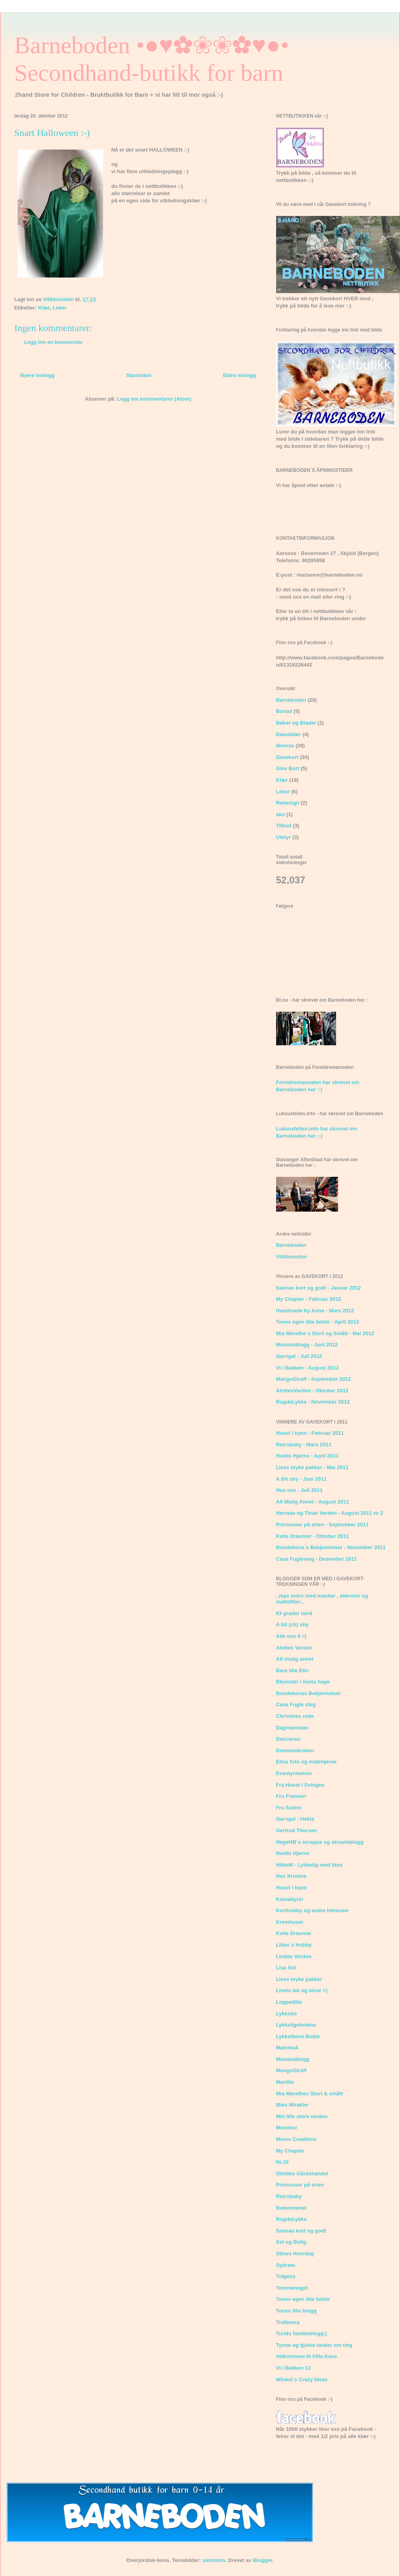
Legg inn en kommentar (53, 342)
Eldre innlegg (239, 375)
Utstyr (283, 837)
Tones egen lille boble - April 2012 (317, 1322)
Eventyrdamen (294, 1773)
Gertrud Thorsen (296, 1830)
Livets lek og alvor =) (302, 1990)
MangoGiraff (291, 2070)
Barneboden (291, 700)
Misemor (286, 2128)
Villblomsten (291, 1257)
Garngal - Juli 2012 (299, 1356)
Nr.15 (282, 2162)
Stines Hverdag (295, 2253)
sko (280, 814)
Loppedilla (289, 2002)
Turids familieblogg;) (301, 2333)
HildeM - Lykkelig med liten (309, 1865)
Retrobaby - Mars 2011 (304, 1445)
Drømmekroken (295, 1750)
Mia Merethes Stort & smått (309, 2094)
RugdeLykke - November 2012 (313, 1402)
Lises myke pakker (299, 1979)
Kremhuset (289, 1922)
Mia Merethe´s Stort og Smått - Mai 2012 (325, 1333)
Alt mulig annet (295, 1659)
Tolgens (286, 2276)
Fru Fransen (291, 1796)
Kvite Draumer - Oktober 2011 (312, 1536)
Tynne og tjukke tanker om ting (314, 2345)
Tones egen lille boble (303, 2299)
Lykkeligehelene (296, 2025)
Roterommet (291, 2208)
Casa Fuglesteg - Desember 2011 (316, 1559)
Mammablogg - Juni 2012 (307, 1345)
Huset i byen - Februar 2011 (310, 1433)
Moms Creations (296, 2139)
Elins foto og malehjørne (306, 1762)
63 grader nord (294, 1613)
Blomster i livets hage (303, 1682)
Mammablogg (293, 2059)
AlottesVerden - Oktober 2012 (312, 1391)
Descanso (288, 1739)
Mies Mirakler (292, 2105)
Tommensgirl (292, 2288)
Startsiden (139, 375)
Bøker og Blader (296, 723)
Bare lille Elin (292, 1670)
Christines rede (295, 1716)
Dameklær (288, 734)
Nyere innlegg (37, 375)
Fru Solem (289, 1808)
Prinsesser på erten (300, 2185)
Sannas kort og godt (301, 2231)
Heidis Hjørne (293, 1853)
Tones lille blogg (296, 2311)
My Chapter (290, 2151)
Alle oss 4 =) (291, 1636)
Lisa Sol (286, 1968)
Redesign (288, 803)
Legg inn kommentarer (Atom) (154, 399)
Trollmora (288, 2322)
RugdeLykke (291, 2219)
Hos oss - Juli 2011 (299, 1490)
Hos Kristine (291, 1876)
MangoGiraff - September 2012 (313, 1379)
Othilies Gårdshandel (302, 2174)
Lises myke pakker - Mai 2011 (312, 1467)
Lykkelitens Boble (298, 2036)
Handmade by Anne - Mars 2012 (315, 1311)
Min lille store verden (302, 2116)
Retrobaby (289, 2196)
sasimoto (214, 2560)
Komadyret (289, 1899)
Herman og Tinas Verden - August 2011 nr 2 (329, 1513)
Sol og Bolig (291, 2242)
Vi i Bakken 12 (293, 2368)
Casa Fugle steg (296, 1704)
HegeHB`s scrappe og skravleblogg (320, 1842)
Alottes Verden (294, 1648)
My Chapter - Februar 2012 (308, 1299)
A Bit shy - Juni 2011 (301, 1479)
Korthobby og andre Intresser (312, 1910)
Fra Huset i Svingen (300, 1785)
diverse (285, 746)
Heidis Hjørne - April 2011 (307, 1456)
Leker (60, 308)
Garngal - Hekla (295, 1819)
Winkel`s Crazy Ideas (302, 2379)
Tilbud (284, 826)
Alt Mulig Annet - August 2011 (312, 1502)
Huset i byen (291, 1888)
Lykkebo (286, 2014)
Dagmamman (292, 1728)
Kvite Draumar (294, 1933)
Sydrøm (285, 2265)
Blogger (262, 2560)
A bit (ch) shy (292, 1624)
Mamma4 (287, 2048)
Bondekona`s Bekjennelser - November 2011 (331, 1547)
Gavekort (287, 757)
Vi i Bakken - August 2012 (307, 1368)
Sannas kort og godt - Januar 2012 (318, 1288)
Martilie (285, 2082)
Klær (44, 308)
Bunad (284, 711)
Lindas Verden (294, 1956)
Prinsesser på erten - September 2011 (322, 1525)
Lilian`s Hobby (294, 1945)
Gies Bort (288, 768)
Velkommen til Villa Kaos (306, 2356)
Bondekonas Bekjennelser (308, 1693)
